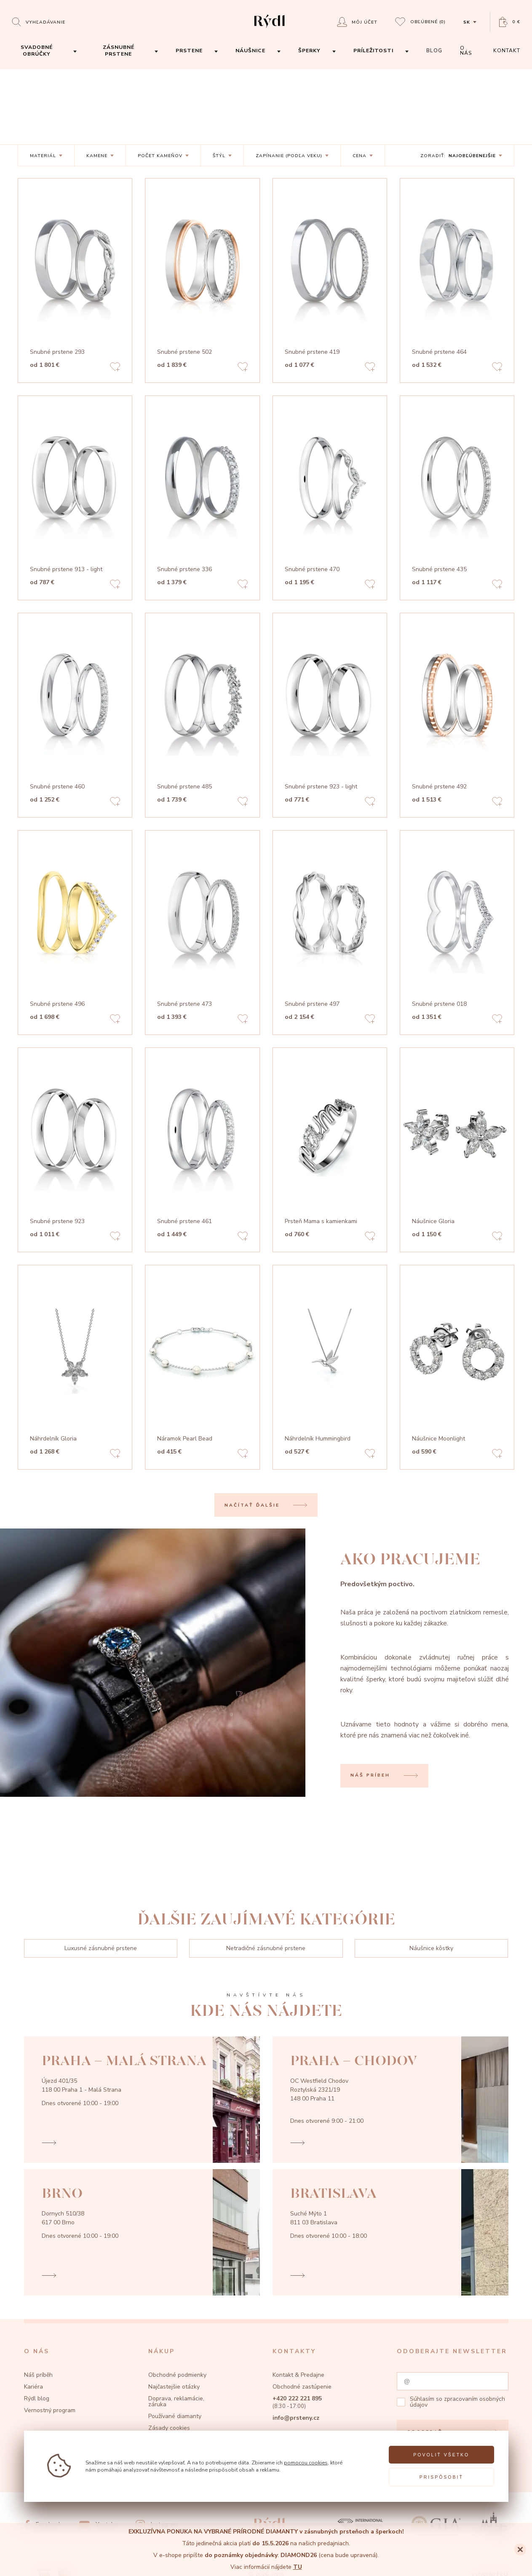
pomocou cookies (306, 2462)
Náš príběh (38, 2375)
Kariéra (33, 2387)
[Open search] (38, 21)
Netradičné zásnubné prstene (265, 1948)
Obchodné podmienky (177, 2375)
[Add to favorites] (115, 368)
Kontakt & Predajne (298, 2375)
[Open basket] (509, 22)
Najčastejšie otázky (174, 2387)
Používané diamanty (174, 2416)
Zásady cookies (169, 2428)
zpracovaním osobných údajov (457, 2402)
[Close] (520, 2549)
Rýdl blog (36, 2398)
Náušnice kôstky (431, 1948)
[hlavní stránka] (269, 29)
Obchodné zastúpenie (302, 2387)
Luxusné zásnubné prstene (100, 1948)
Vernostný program (49, 2410)
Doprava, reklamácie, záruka (176, 2401)
